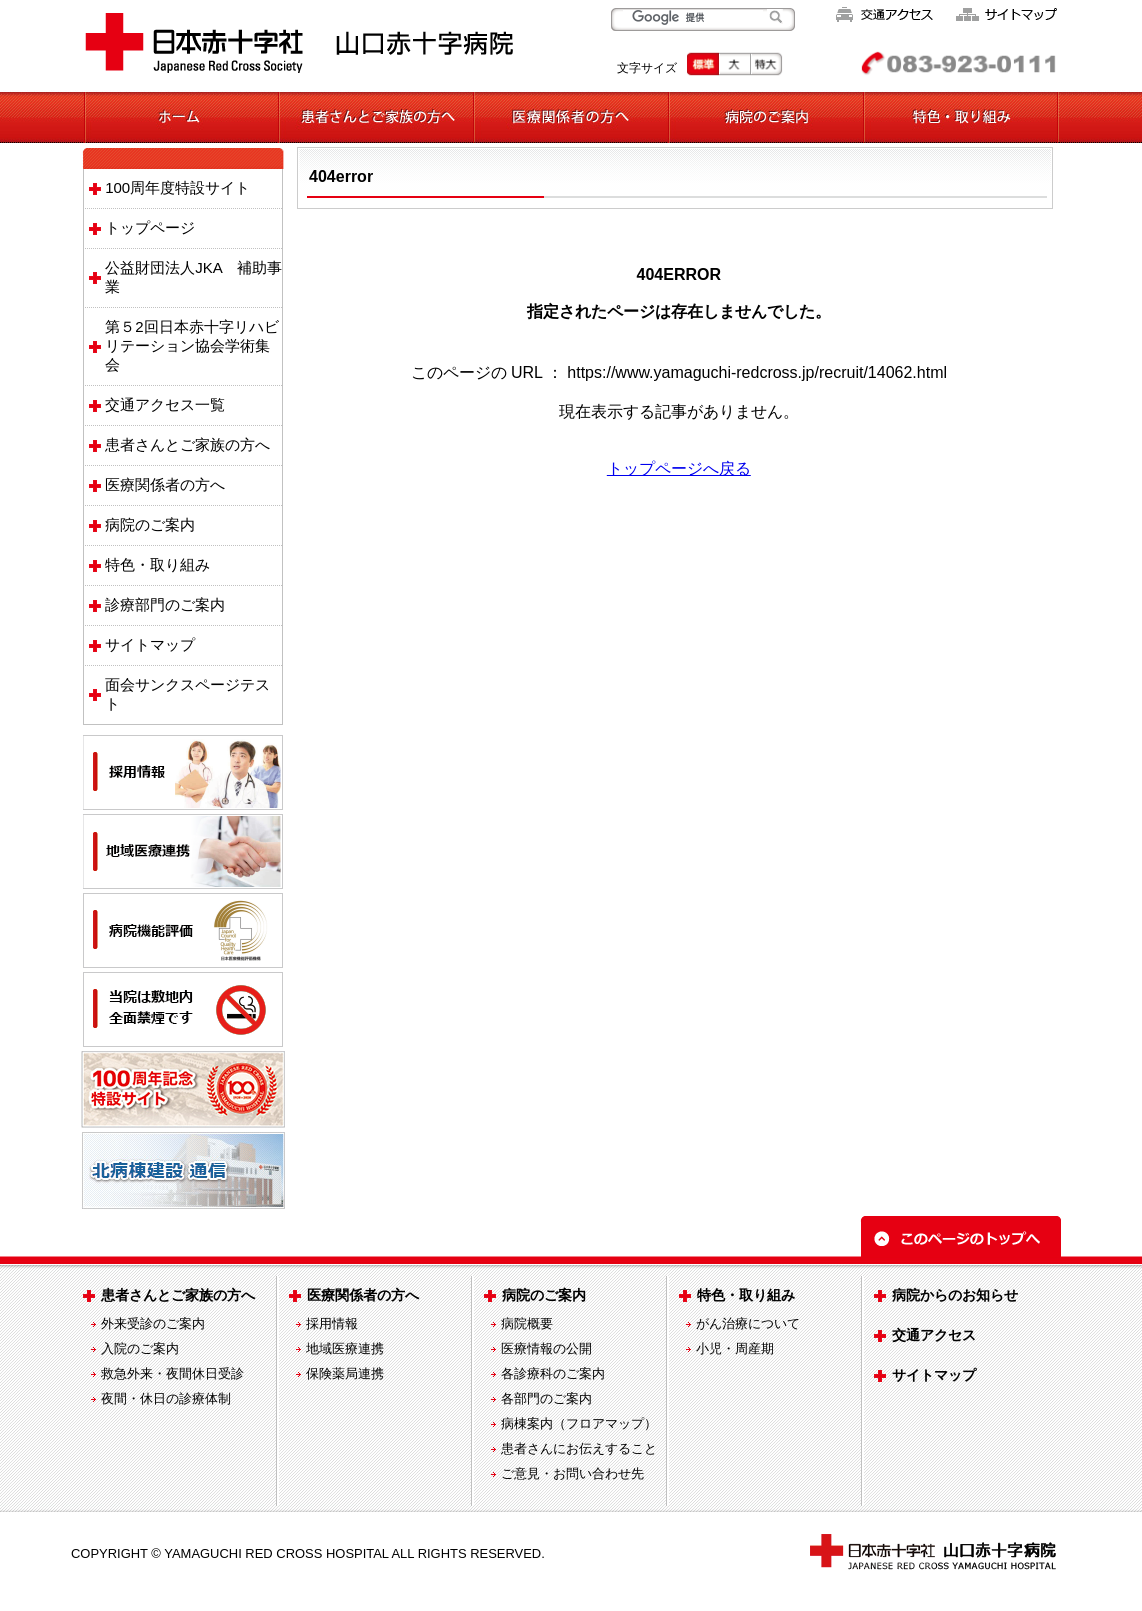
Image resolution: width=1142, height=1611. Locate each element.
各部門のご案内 (546, 1398)
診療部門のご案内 (165, 604)
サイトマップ (150, 644)
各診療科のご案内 (553, 1373)
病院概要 (527, 1323)
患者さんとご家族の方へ (187, 444)
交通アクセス (934, 1335)
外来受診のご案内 (153, 1323)
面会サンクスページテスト (187, 694)
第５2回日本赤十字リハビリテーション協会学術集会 (191, 345)
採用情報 (332, 1323)
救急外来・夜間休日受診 (172, 1373)
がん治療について (748, 1323)
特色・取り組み (157, 564)
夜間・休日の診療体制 (166, 1398)
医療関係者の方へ (165, 484)
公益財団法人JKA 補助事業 (193, 277)
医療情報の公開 (546, 1348)
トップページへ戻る (679, 468)
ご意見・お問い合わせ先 (572, 1473)
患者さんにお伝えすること (579, 1448)
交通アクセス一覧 (165, 404)
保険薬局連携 (345, 1373)
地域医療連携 (345, 1348)
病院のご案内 (150, 524)
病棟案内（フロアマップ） (579, 1423)
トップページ (150, 227)
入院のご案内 (140, 1348)
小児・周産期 (735, 1348)
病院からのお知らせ (955, 1295)
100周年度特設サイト (177, 187)
